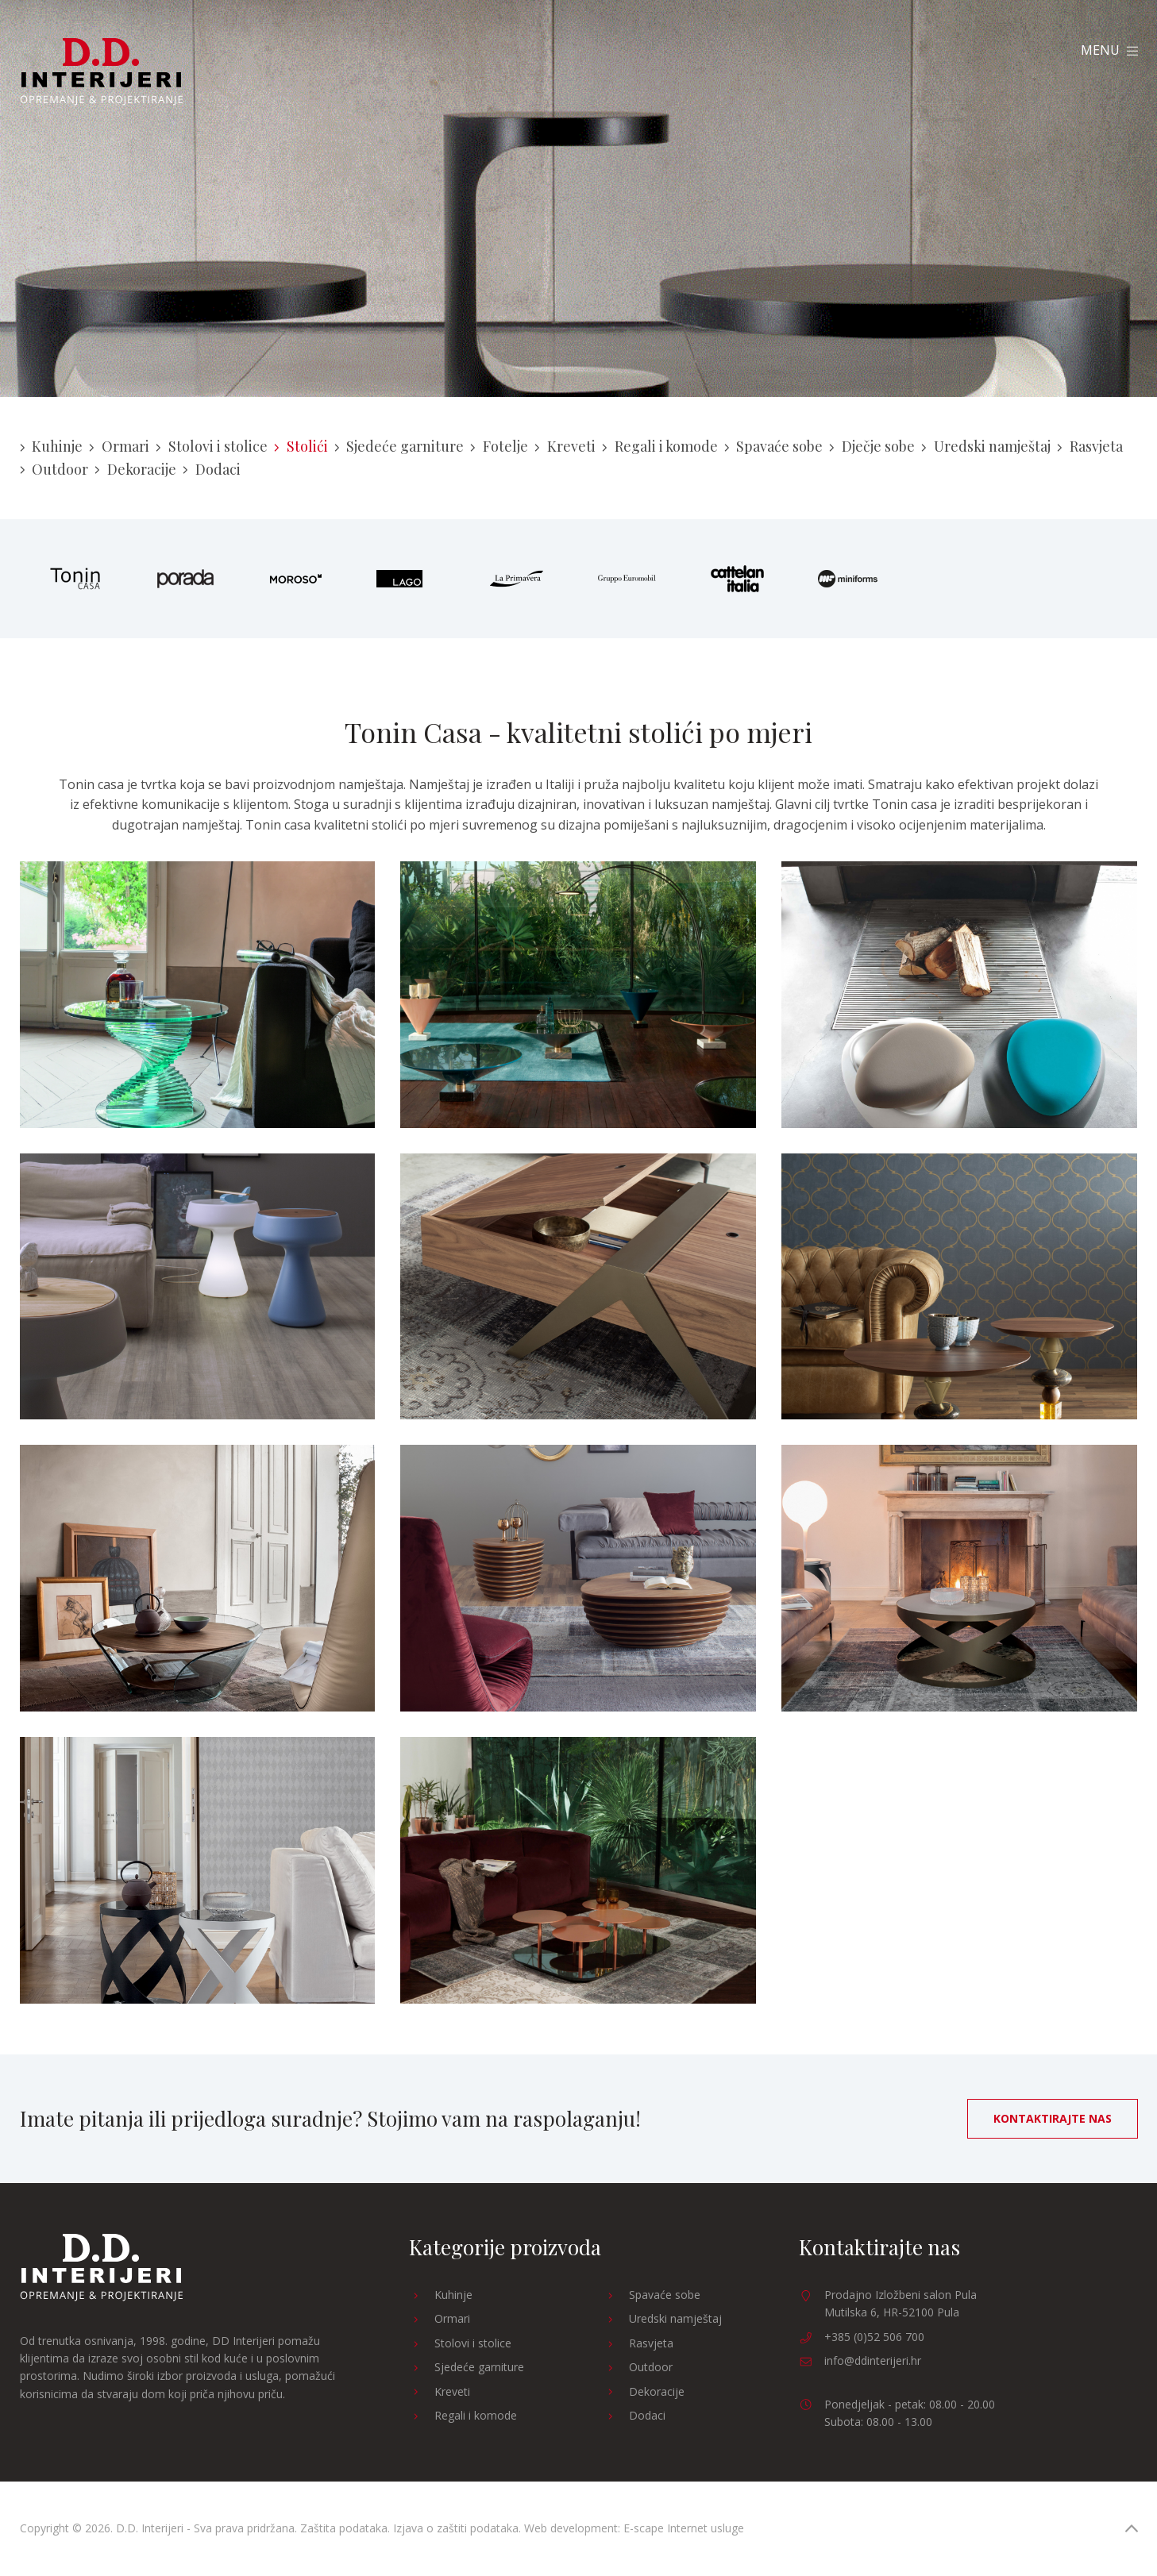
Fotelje (499, 446)
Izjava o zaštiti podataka (456, 2528)
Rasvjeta (1090, 446)
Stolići (301, 446)
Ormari (119, 446)
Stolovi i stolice (212, 446)
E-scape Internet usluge (683, 2528)
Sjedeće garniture (399, 446)
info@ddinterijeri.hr (872, 2360)
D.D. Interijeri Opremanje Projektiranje (101, 72)
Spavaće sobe (773, 446)
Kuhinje (51, 446)
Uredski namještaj (986, 446)
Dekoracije (135, 469)
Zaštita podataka (344, 2528)
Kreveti (565, 446)
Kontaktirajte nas (1052, 2118)
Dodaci (212, 469)
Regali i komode (660, 446)
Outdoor (54, 469)
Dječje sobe (872, 446)
